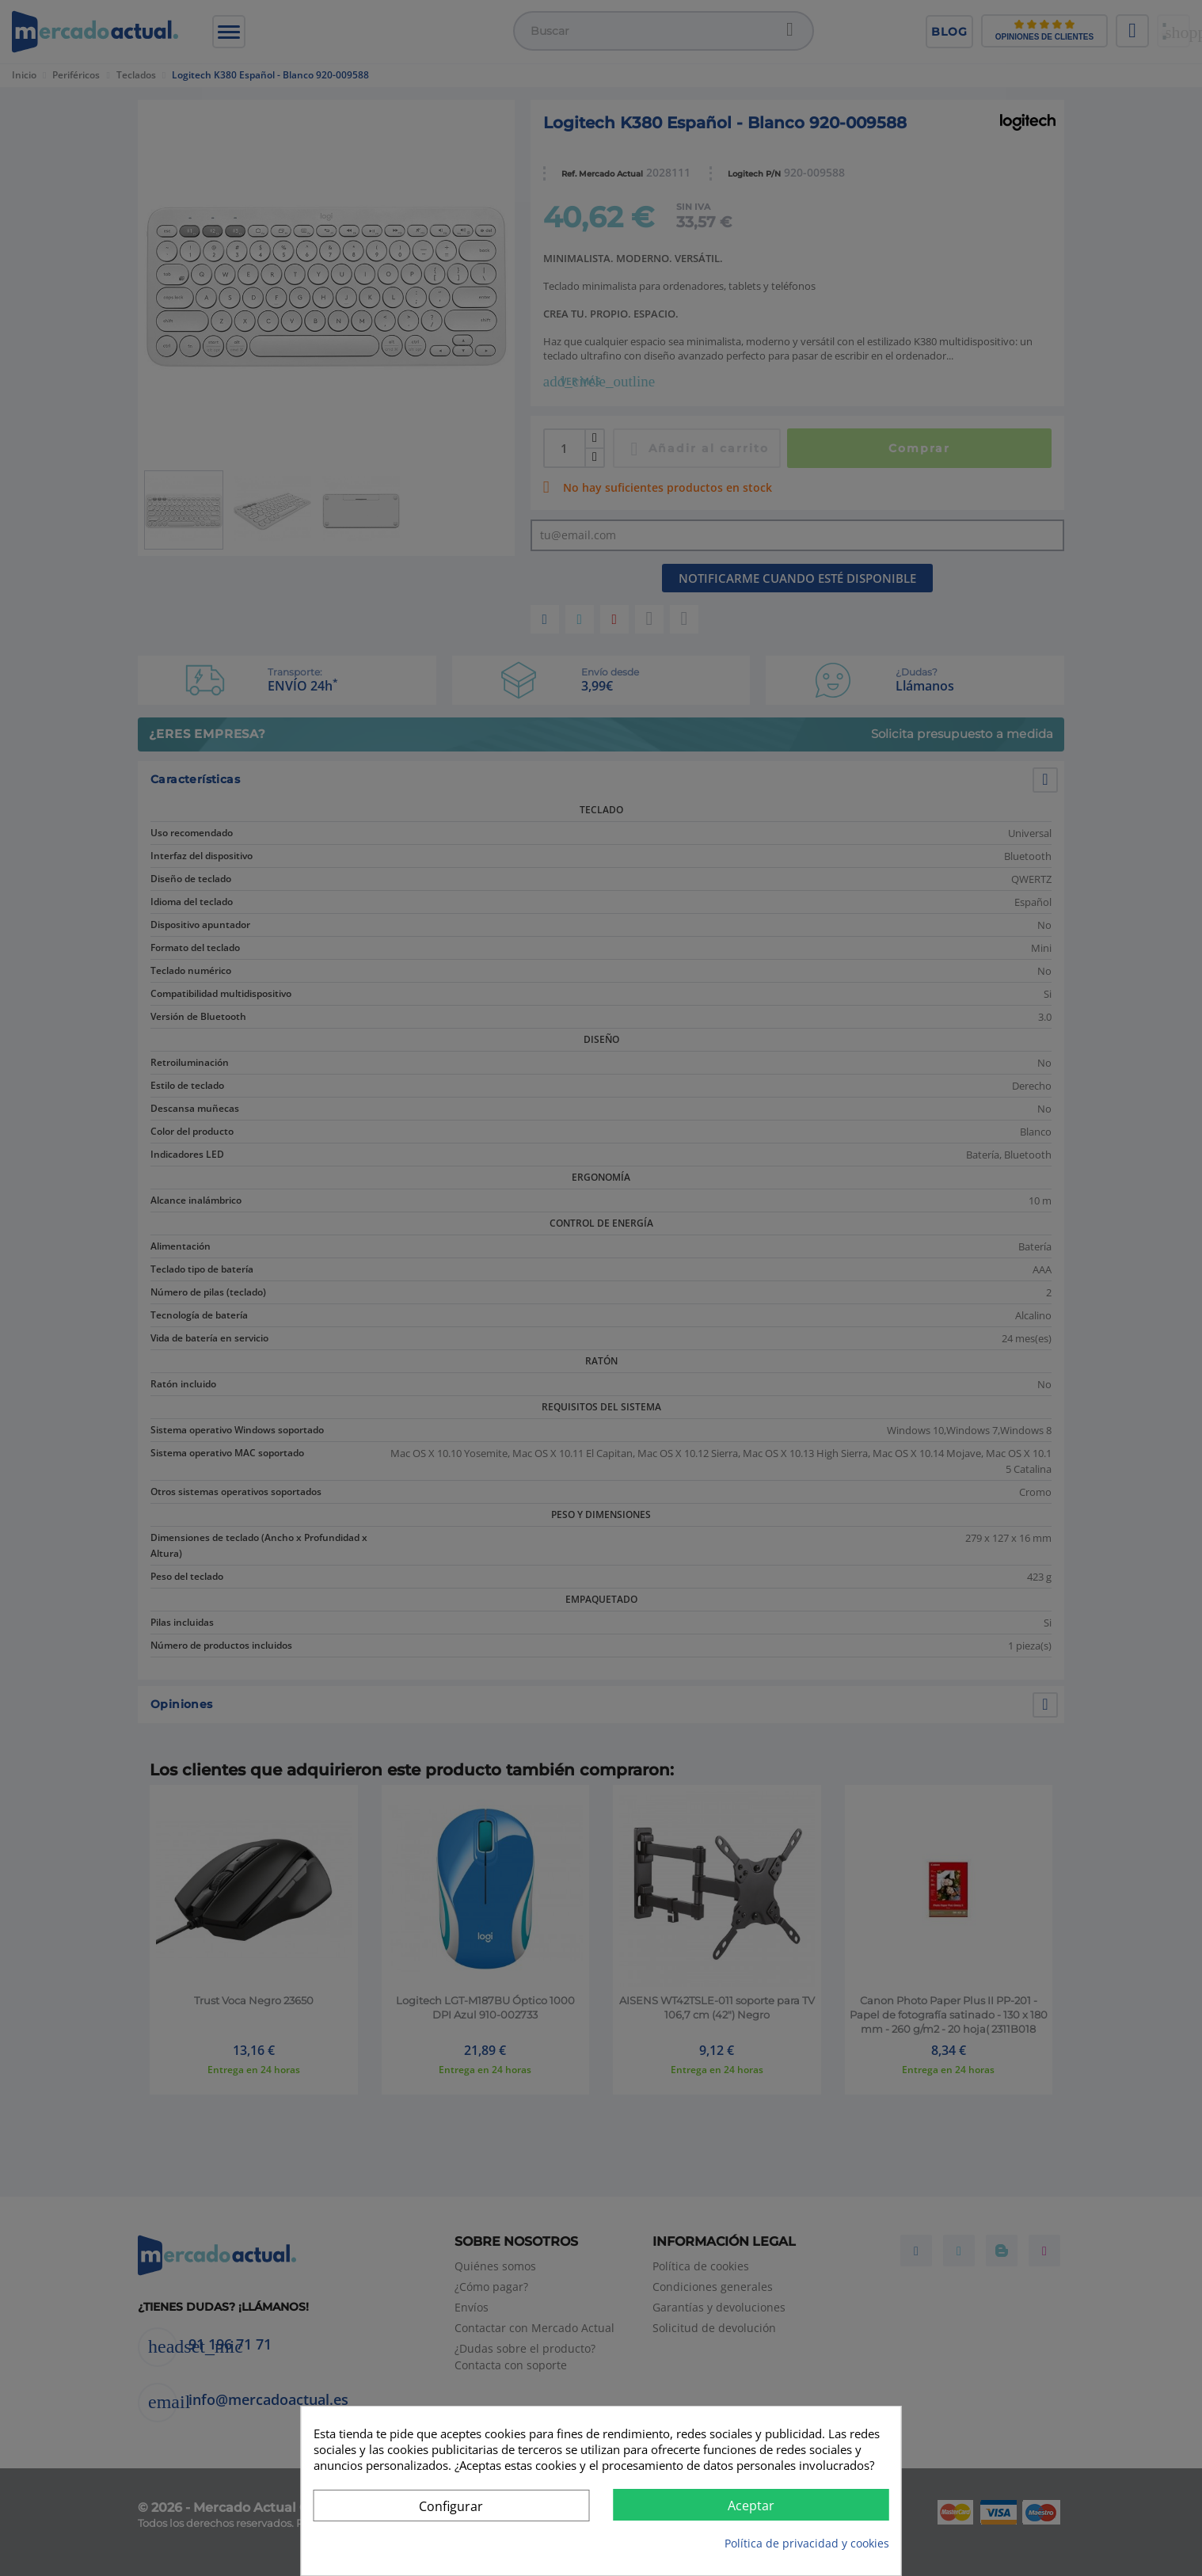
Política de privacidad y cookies (807, 2543)
